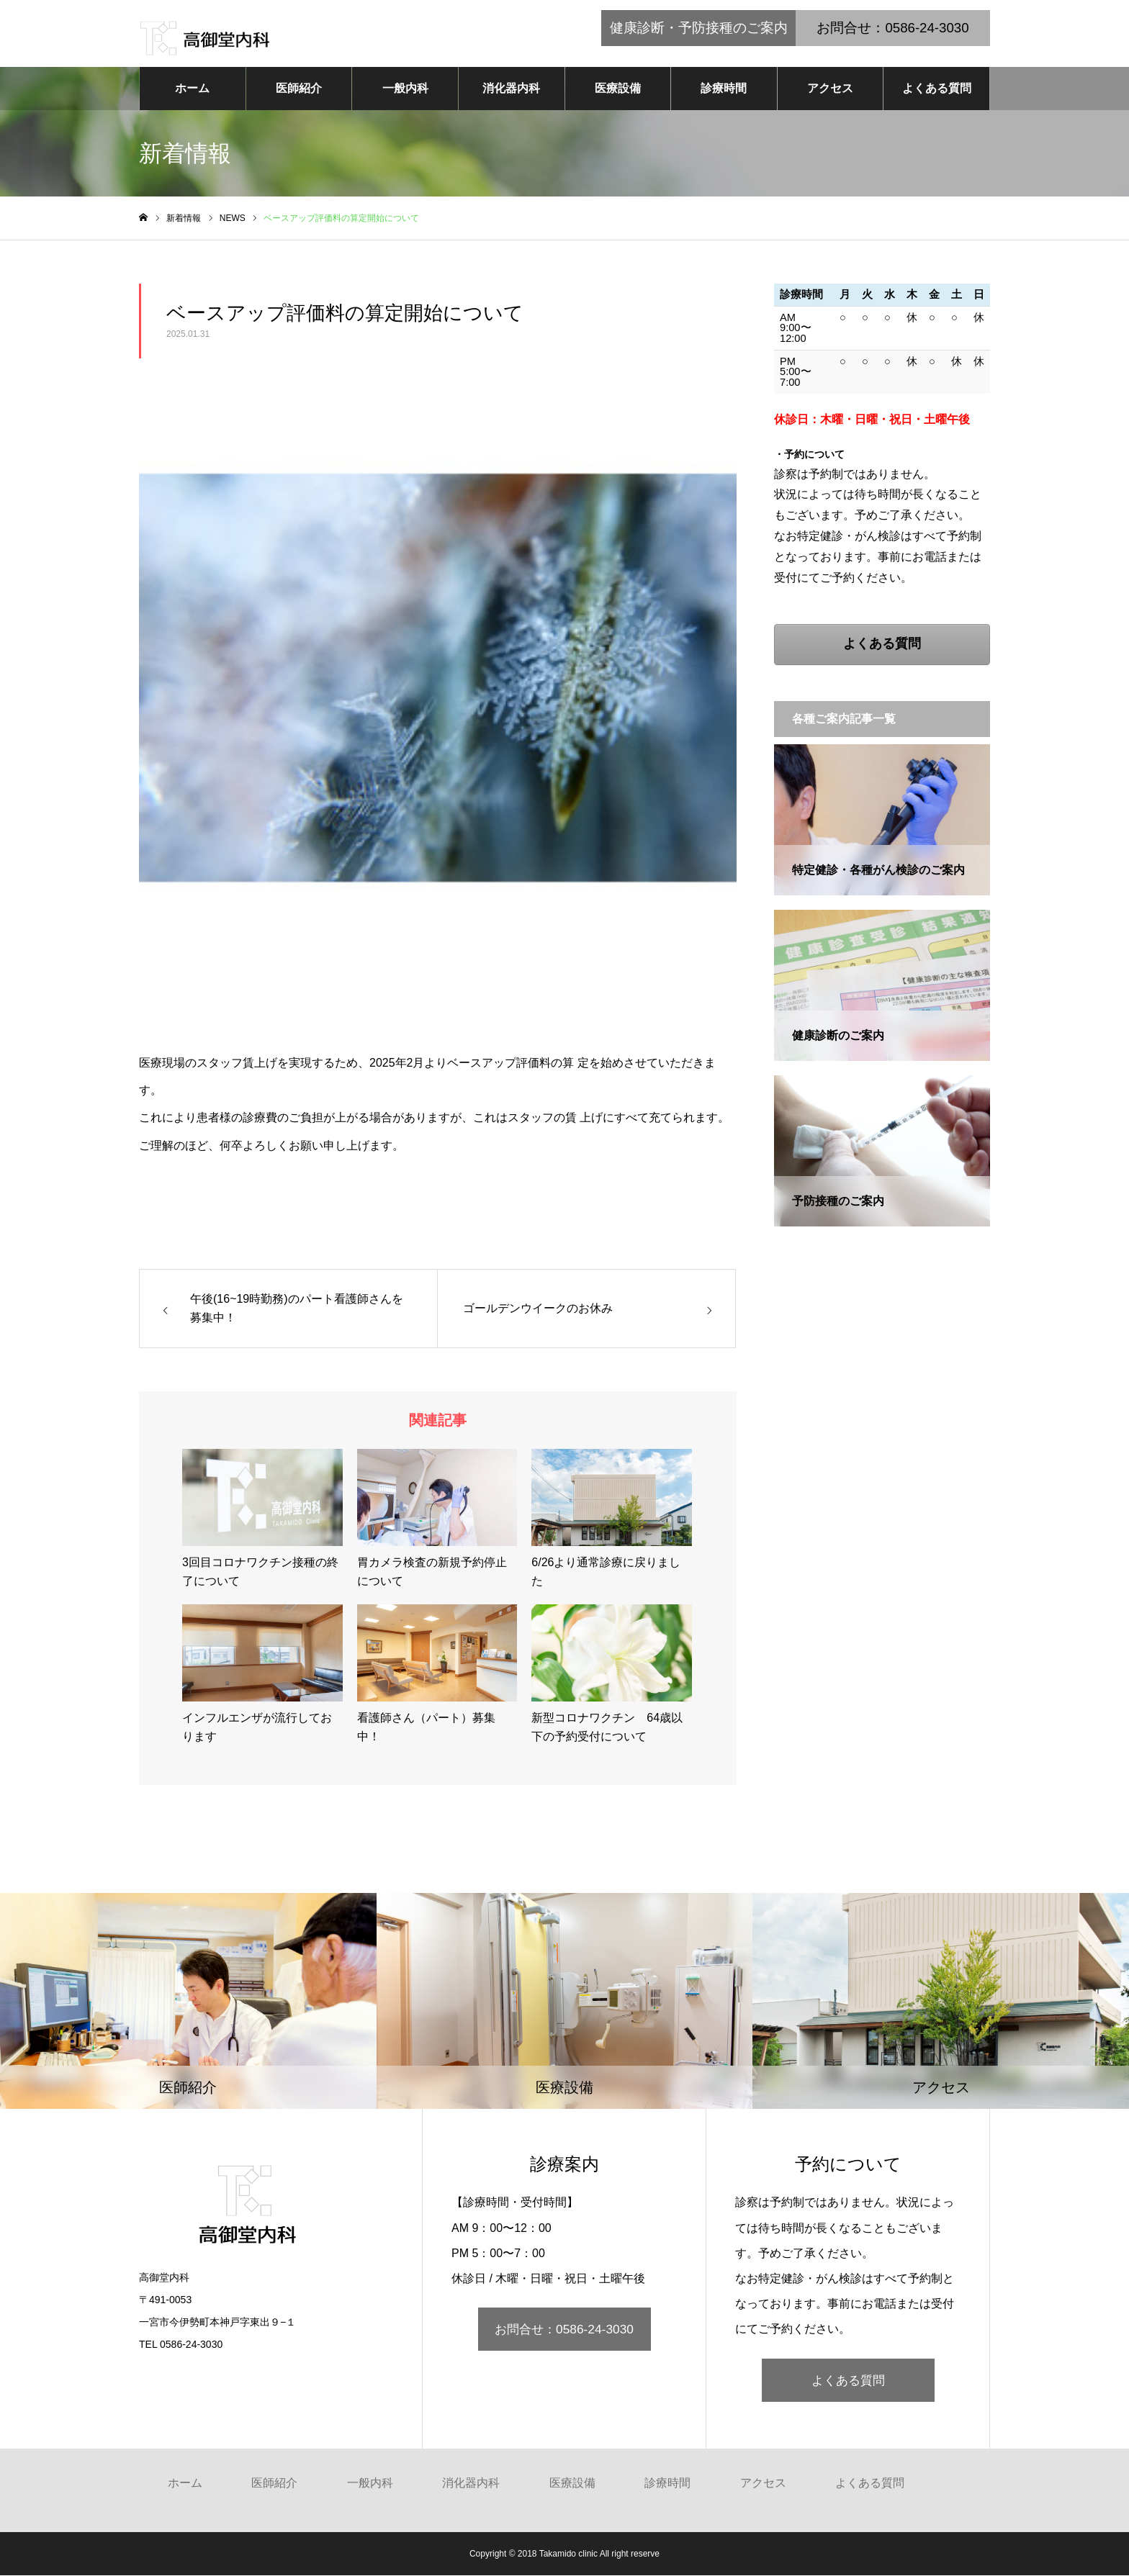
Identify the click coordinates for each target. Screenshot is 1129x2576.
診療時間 (724, 89)
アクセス (830, 89)
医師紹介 (299, 89)
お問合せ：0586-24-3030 (564, 2330)
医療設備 (618, 89)
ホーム (192, 89)
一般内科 (405, 89)
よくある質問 (936, 89)
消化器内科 (511, 89)
